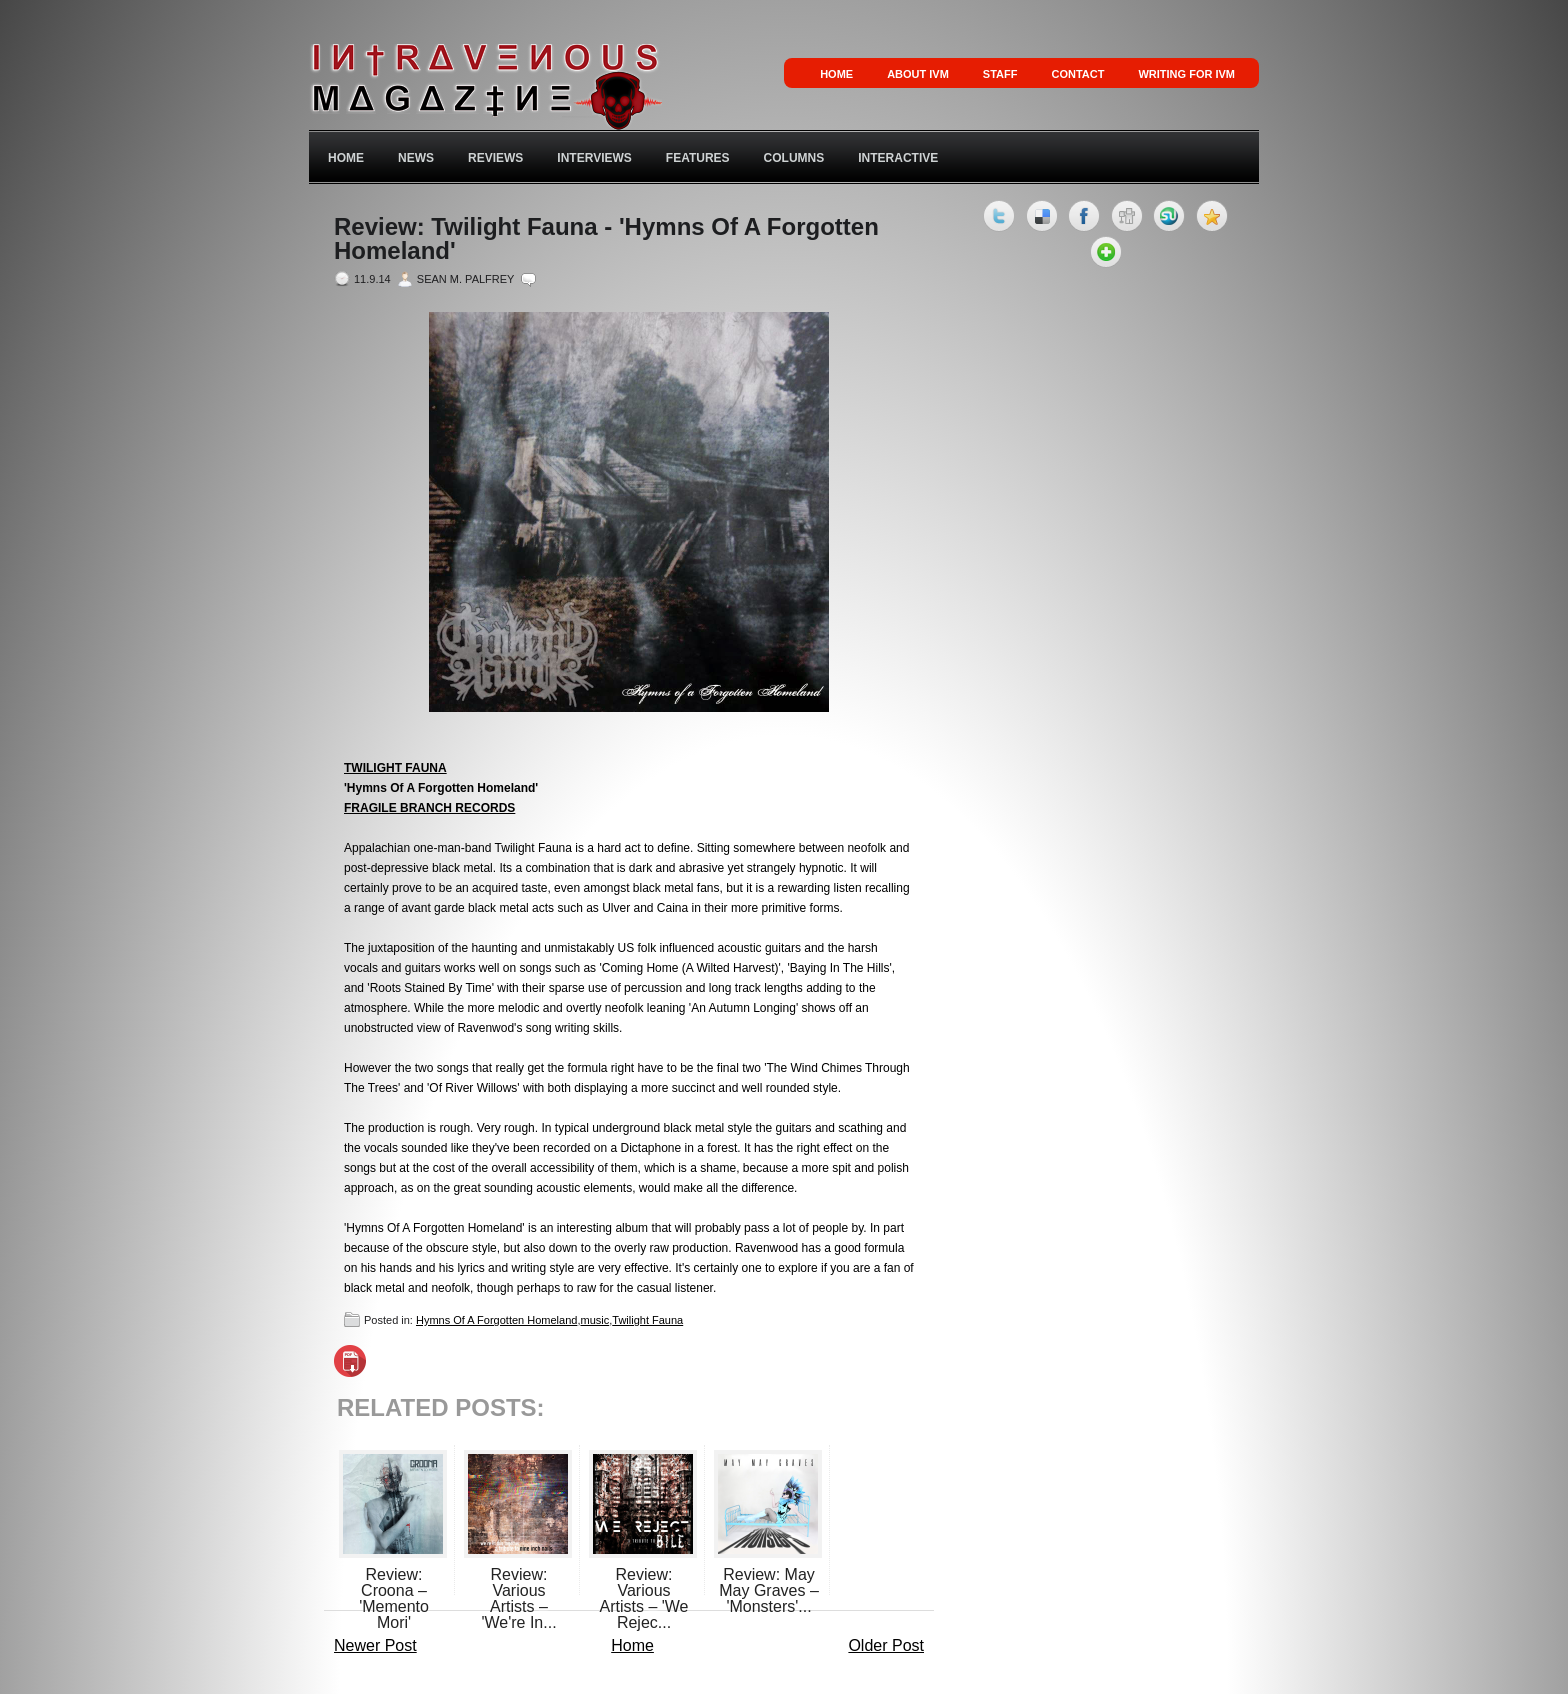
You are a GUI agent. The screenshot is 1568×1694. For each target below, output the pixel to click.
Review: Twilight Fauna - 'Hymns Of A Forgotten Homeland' (606, 239)
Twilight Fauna (647, 1320)
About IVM (918, 74)
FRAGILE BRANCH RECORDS (429, 808)
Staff (1000, 74)
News (416, 158)
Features (698, 158)
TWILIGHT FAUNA (395, 768)
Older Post (886, 1645)
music (594, 1320)
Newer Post (375, 1645)
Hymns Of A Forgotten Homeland (496, 1320)
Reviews (495, 158)
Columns (794, 158)
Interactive (898, 158)
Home (836, 74)
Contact (1077, 74)
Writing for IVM (1186, 74)
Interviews (594, 158)
